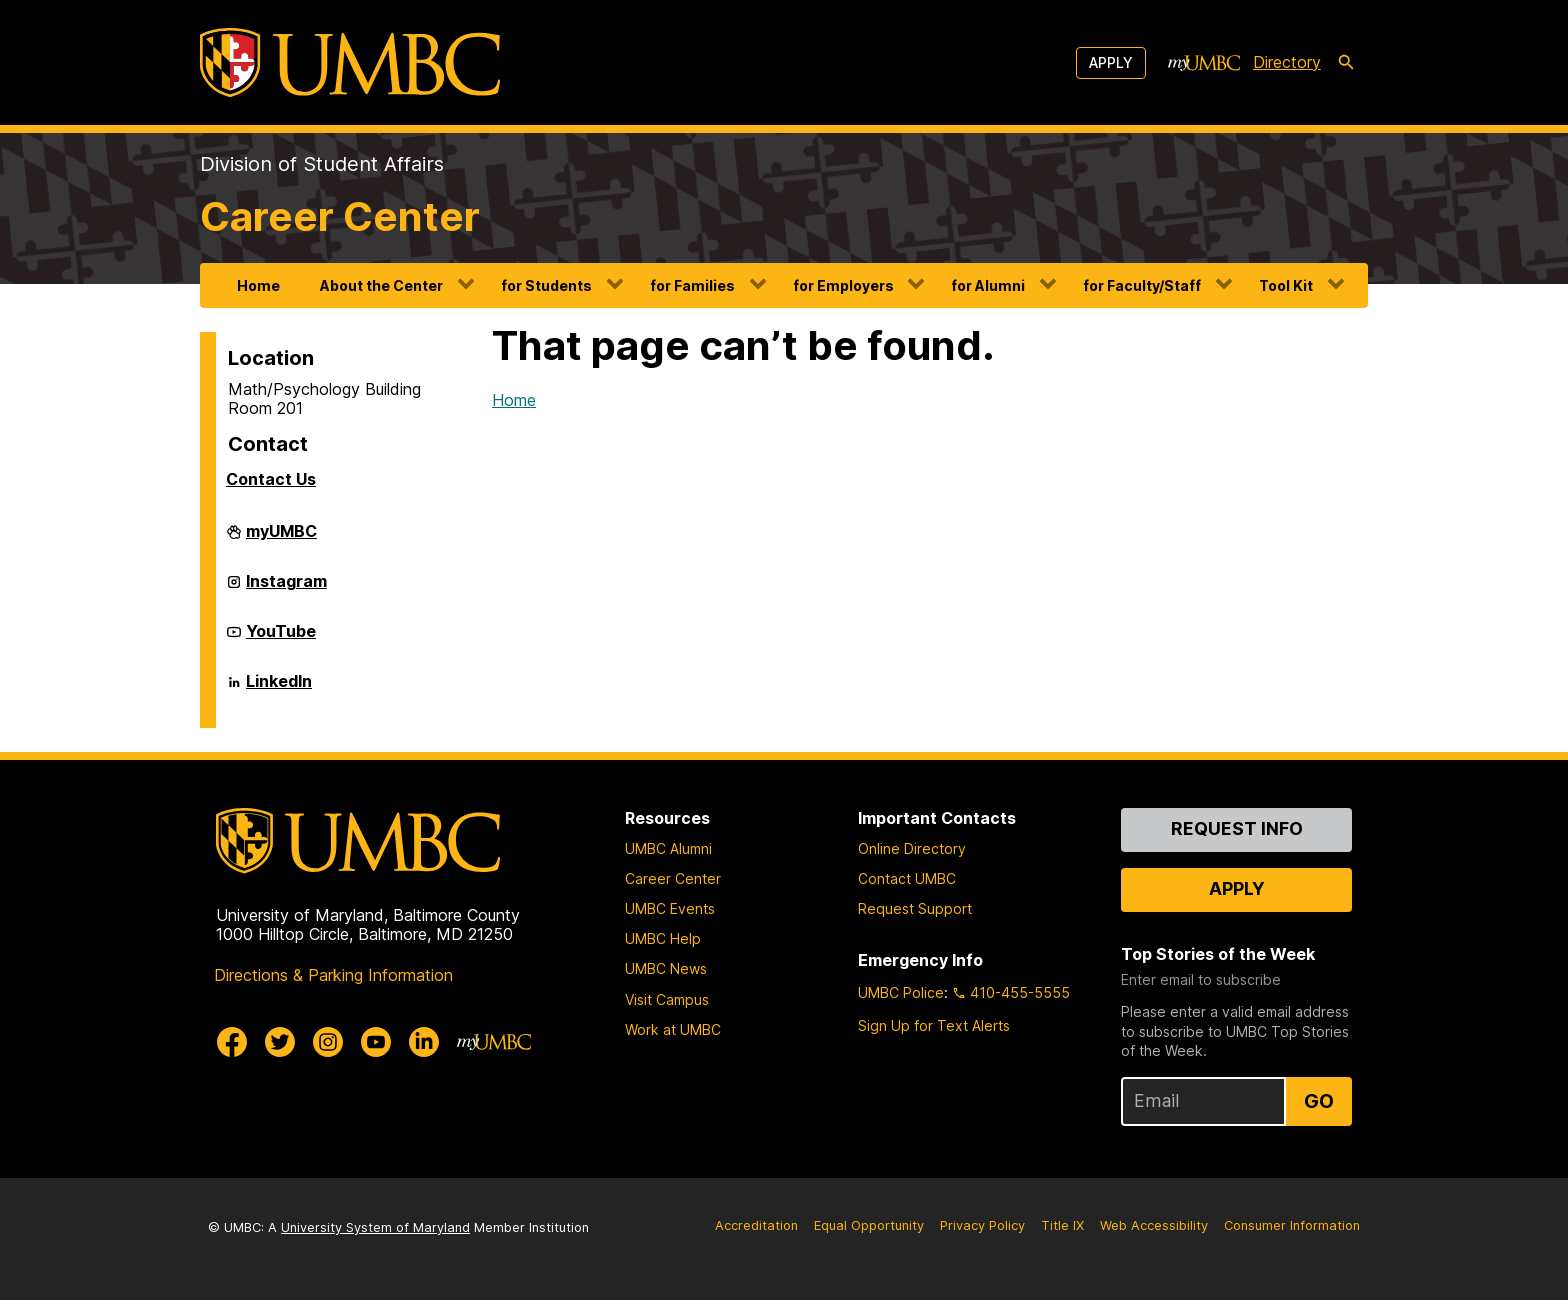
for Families (692, 285)
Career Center (340, 216)
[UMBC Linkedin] (424, 1042)
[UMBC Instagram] (328, 1042)
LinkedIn (279, 689)
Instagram (286, 589)
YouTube (281, 639)
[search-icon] (1346, 63)
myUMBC (281, 539)
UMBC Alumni (668, 848)
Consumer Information (1292, 1225)
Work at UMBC (673, 1029)
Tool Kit (1286, 285)
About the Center (381, 285)
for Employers (843, 285)
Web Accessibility (1154, 1225)
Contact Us (271, 479)
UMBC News (666, 968)
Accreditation (756, 1225)
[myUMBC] (1204, 63)
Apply (1111, 62)
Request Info (1237, 828)
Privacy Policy (982, 1225)
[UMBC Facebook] (232, 1042)
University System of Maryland (375, 1227)
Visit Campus (667, 999)
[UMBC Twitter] (280, 1042)
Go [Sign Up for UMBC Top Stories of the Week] (1319, 1101)
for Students (546, 285)
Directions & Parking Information (333, 975)
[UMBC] (350, 62)
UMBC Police (901, 992)
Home (258, 285)
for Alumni (988, 285)
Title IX (1062, 1225)
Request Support (915, 908)
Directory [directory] (1287, 62)
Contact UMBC (907, 878)
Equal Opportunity (869, 1225)
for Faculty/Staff (1142, 285)
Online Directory (912, 848)
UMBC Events (670, 908)
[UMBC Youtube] (376, 1042)
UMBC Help (663, 938)
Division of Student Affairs (322, 164)
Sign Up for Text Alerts (934, 1025)
